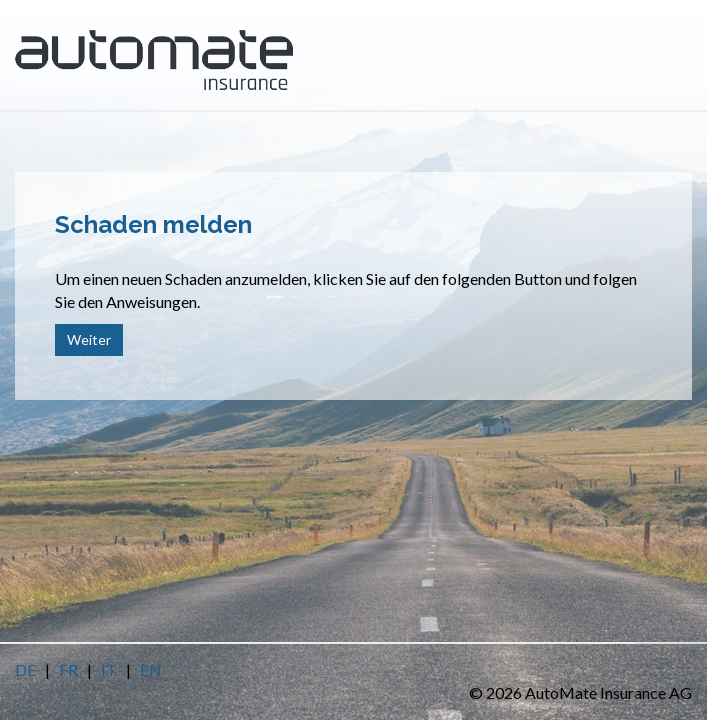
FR (68, 669)
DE (25, 669)
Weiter (89, 339)
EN (151, 669)
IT (109, 669)
